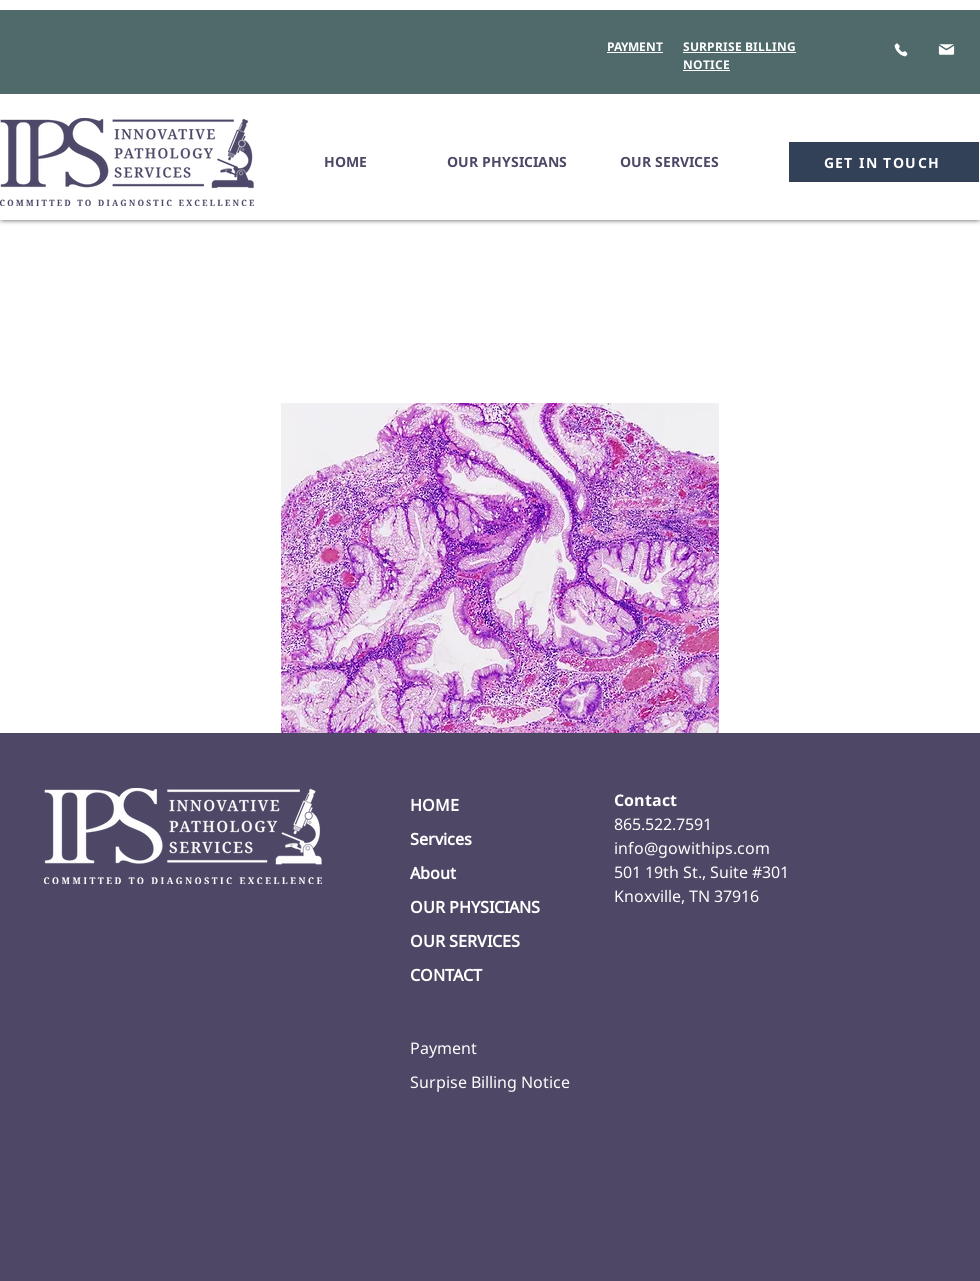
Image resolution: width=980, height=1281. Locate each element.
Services (441, 839)
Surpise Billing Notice (490, 1082)
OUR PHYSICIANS (475, 907)
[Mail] (946, 49)
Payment (443, 1048)
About (433, 873)
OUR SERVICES (465, 941)
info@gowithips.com (692, 848)
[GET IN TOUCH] (884, 162)
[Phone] (900, 49)
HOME (434, 805)
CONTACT (446, 975)
